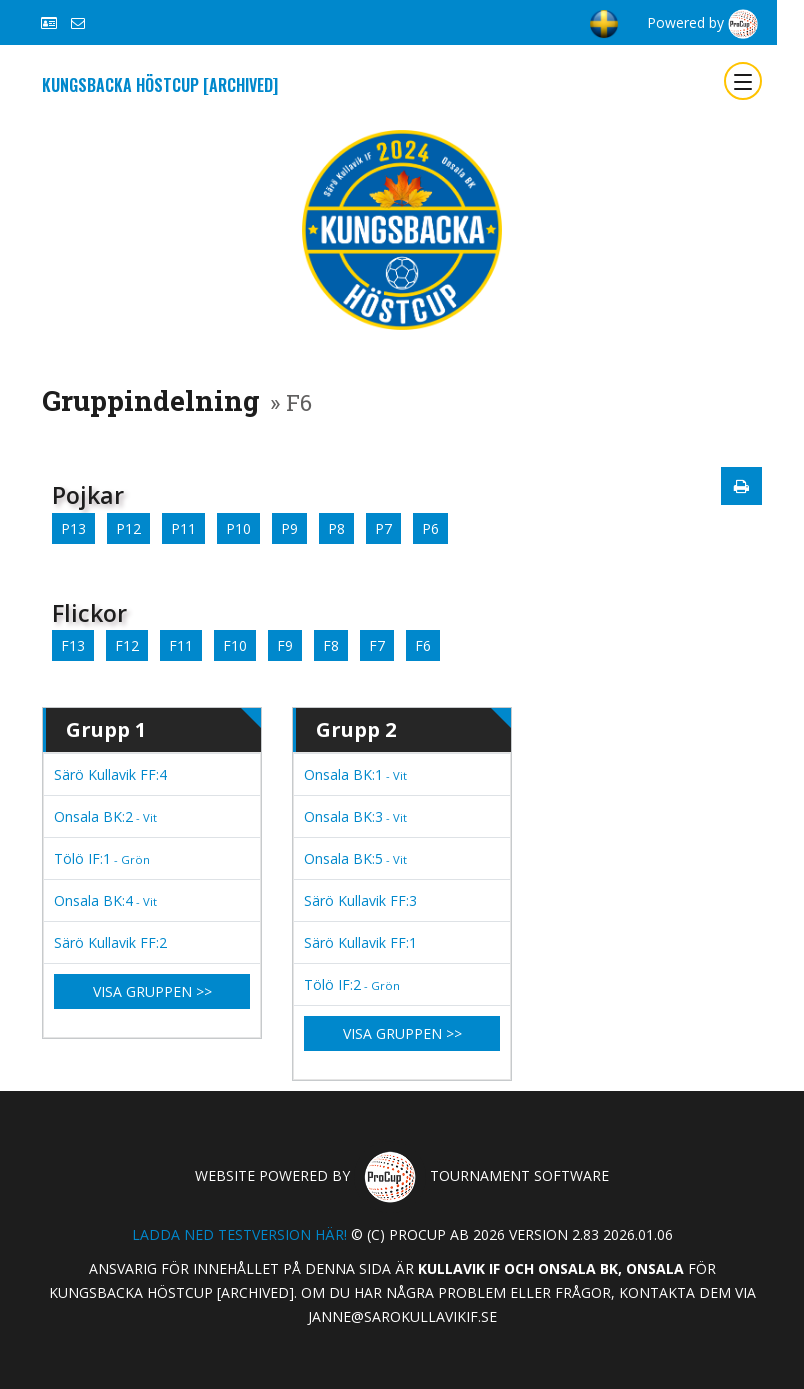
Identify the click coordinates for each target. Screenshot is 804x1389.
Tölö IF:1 (102, 858)
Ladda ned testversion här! (239, 1234)
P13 (73, 528)
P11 (183, 528)
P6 (430, 528)
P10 (238, 528)
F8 (331, 645)
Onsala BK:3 (355, 816)
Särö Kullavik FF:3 (360, 900)
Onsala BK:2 (105, 816)
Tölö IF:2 (352, 984)
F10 (235, 645)
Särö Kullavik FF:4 (110, 774)
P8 (336, 528)
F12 (127, 645)
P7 (383, 528)
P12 (128, 528)
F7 (377, 645)
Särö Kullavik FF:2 (110, 942)
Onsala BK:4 (105, 900)
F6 (423, 645)
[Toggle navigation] (743, 81)
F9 (285, 645)
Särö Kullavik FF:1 (360, 942)
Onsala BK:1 (355, 774)
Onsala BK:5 (355, 858)
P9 (289, 528)
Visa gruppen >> (152, 991)
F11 (181, 645)
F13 (73, 645)
